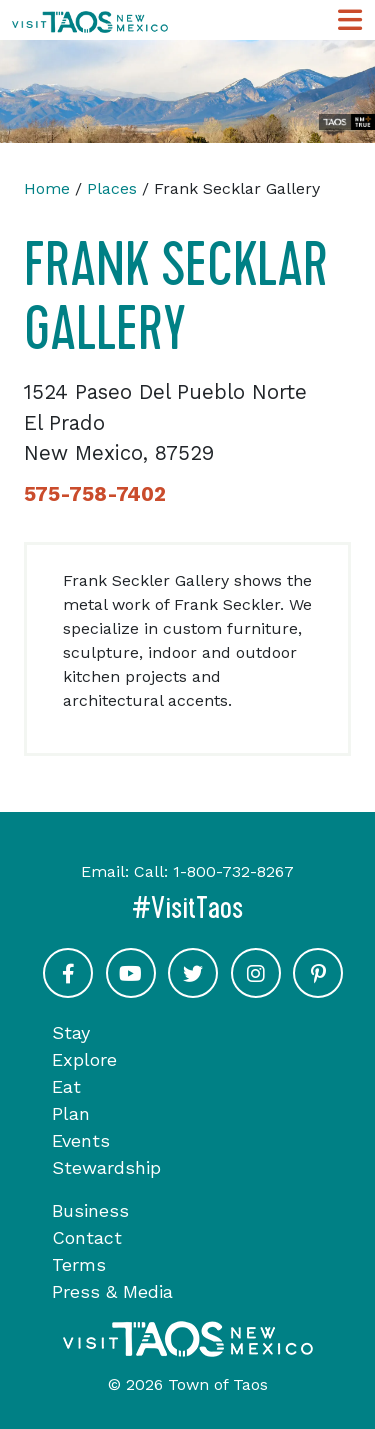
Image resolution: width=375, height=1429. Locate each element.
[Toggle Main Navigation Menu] (350, 20)
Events (81, 1140)
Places (112, 188)
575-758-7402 (95, 494)
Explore (84, 1059)
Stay (71, 1032)
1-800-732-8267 (233, 871)
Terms (79, 1264)
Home (47, 188)
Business (90, 1210)
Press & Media (112, 1291)
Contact (87, 1237)
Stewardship (106, 1167)
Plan (71, 1113)
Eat (66, 1086)
